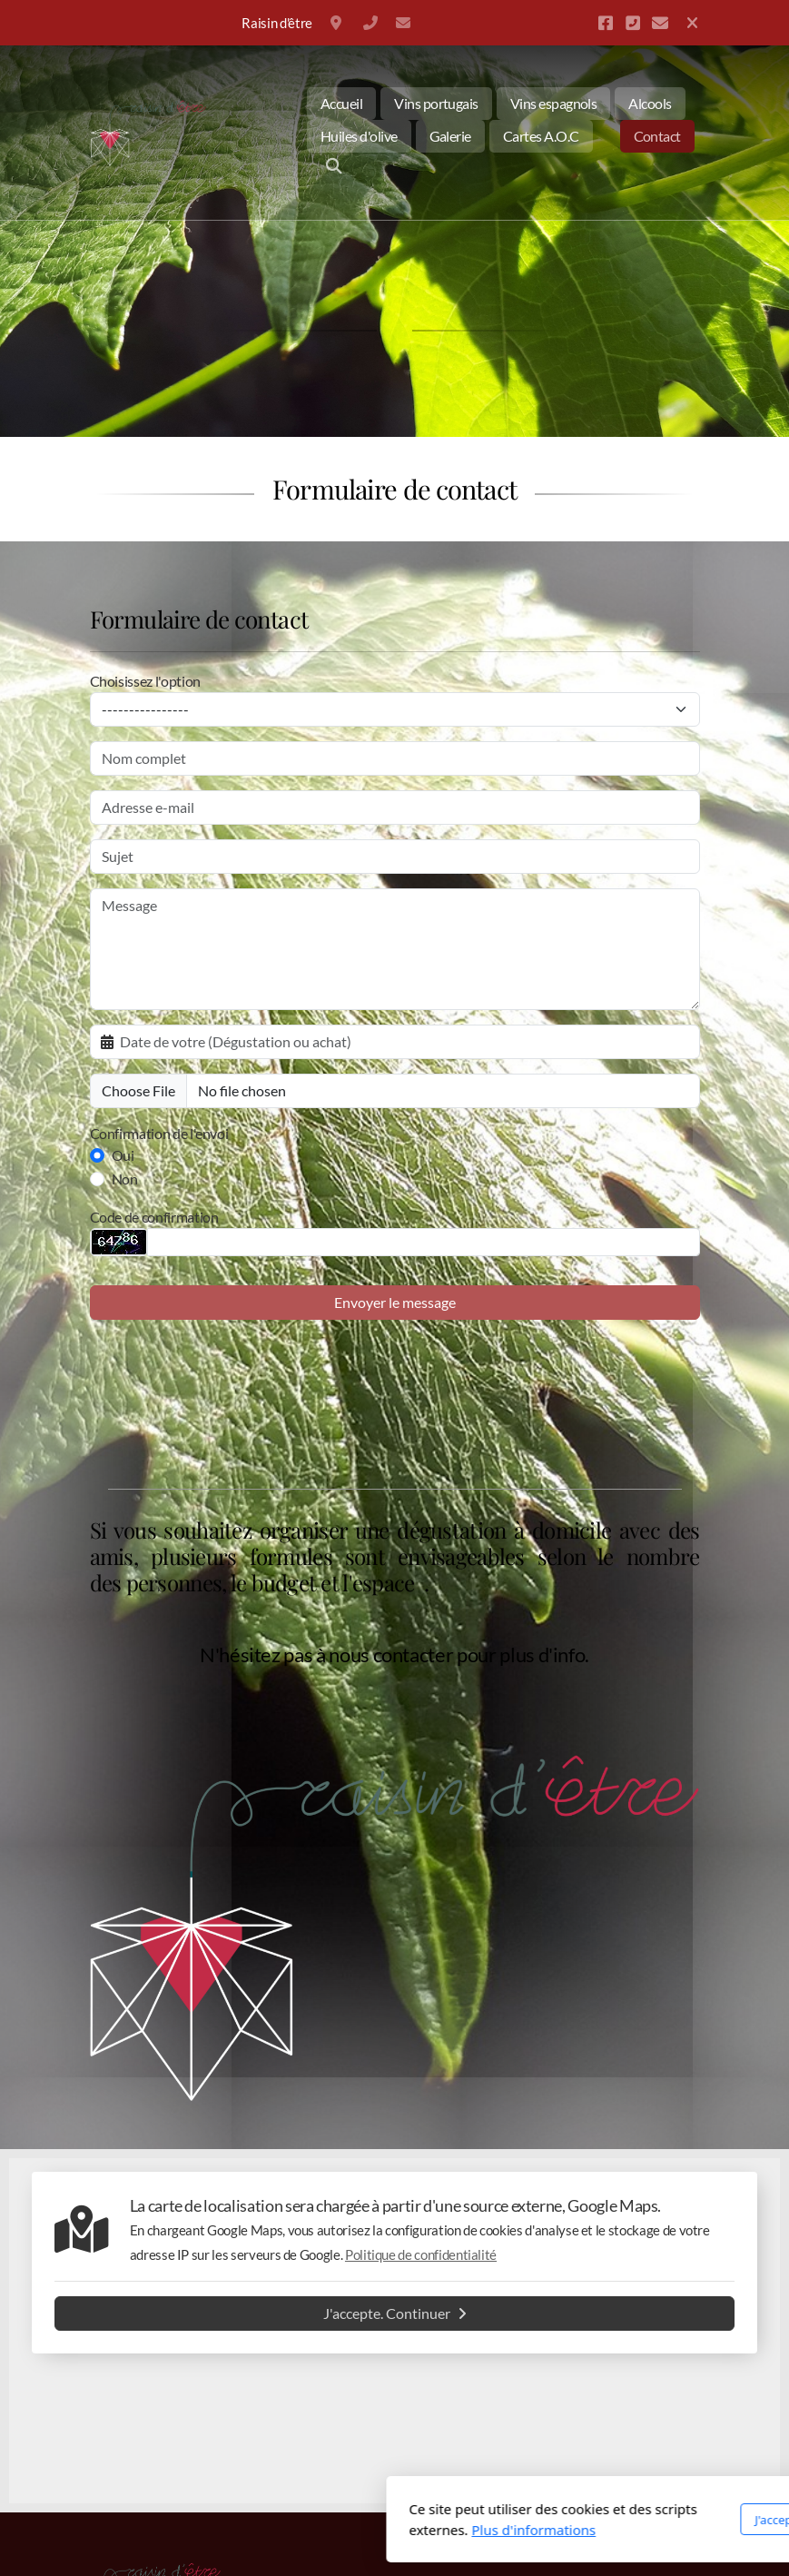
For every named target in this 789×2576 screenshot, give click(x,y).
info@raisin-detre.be (403, 22)
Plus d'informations (315, 2530)
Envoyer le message (395, 1302)
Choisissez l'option (145, 680)
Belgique (337, 22)
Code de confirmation (154, 1216)
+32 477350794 (370, 22)
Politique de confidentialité (421, 2254)
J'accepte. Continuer (395, 2313)
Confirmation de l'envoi (159, 1133)
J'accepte (560, 2520)
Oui (123, 1155)
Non (125, 1178)
